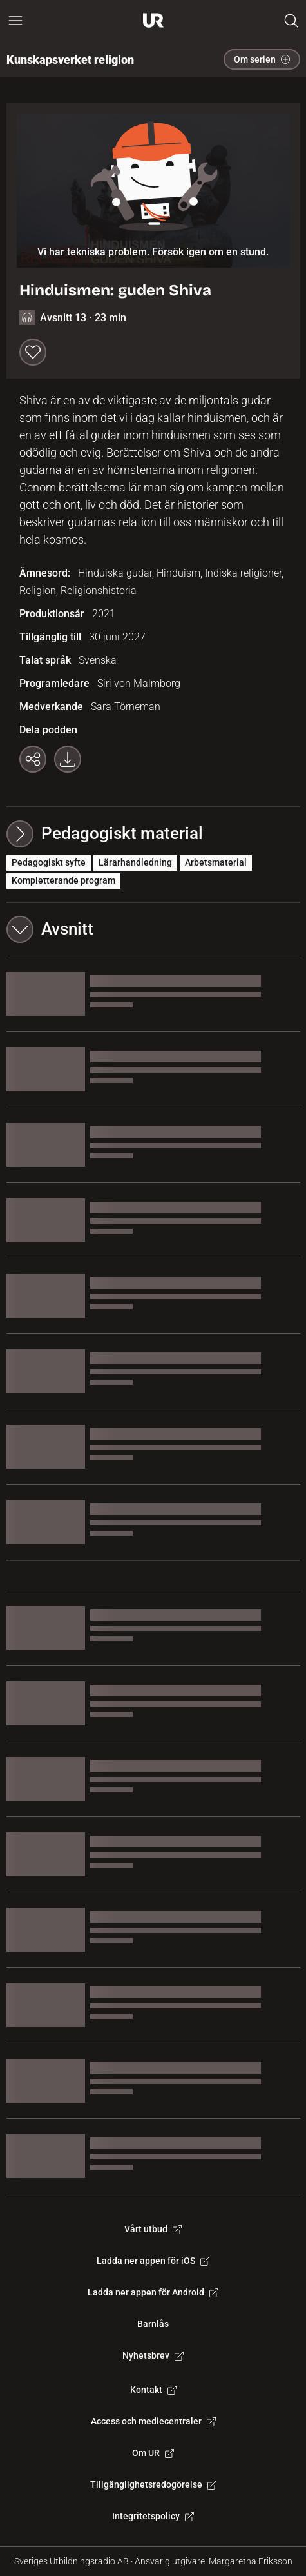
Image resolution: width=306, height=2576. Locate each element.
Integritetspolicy (153, 2516)
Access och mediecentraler (153, 2421)
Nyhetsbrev (153, 2355)
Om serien (262, 59)
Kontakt (153, 2389)
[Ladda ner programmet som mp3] (67, 759)
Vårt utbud (153, 2229)
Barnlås (153, 2324)
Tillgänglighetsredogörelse (153, 2484)
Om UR (153, 2453)
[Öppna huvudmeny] (15, 20)
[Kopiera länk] (32, 759)
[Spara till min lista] (32, 352)
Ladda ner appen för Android (153, 2292)
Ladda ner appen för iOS (153, 2260)
